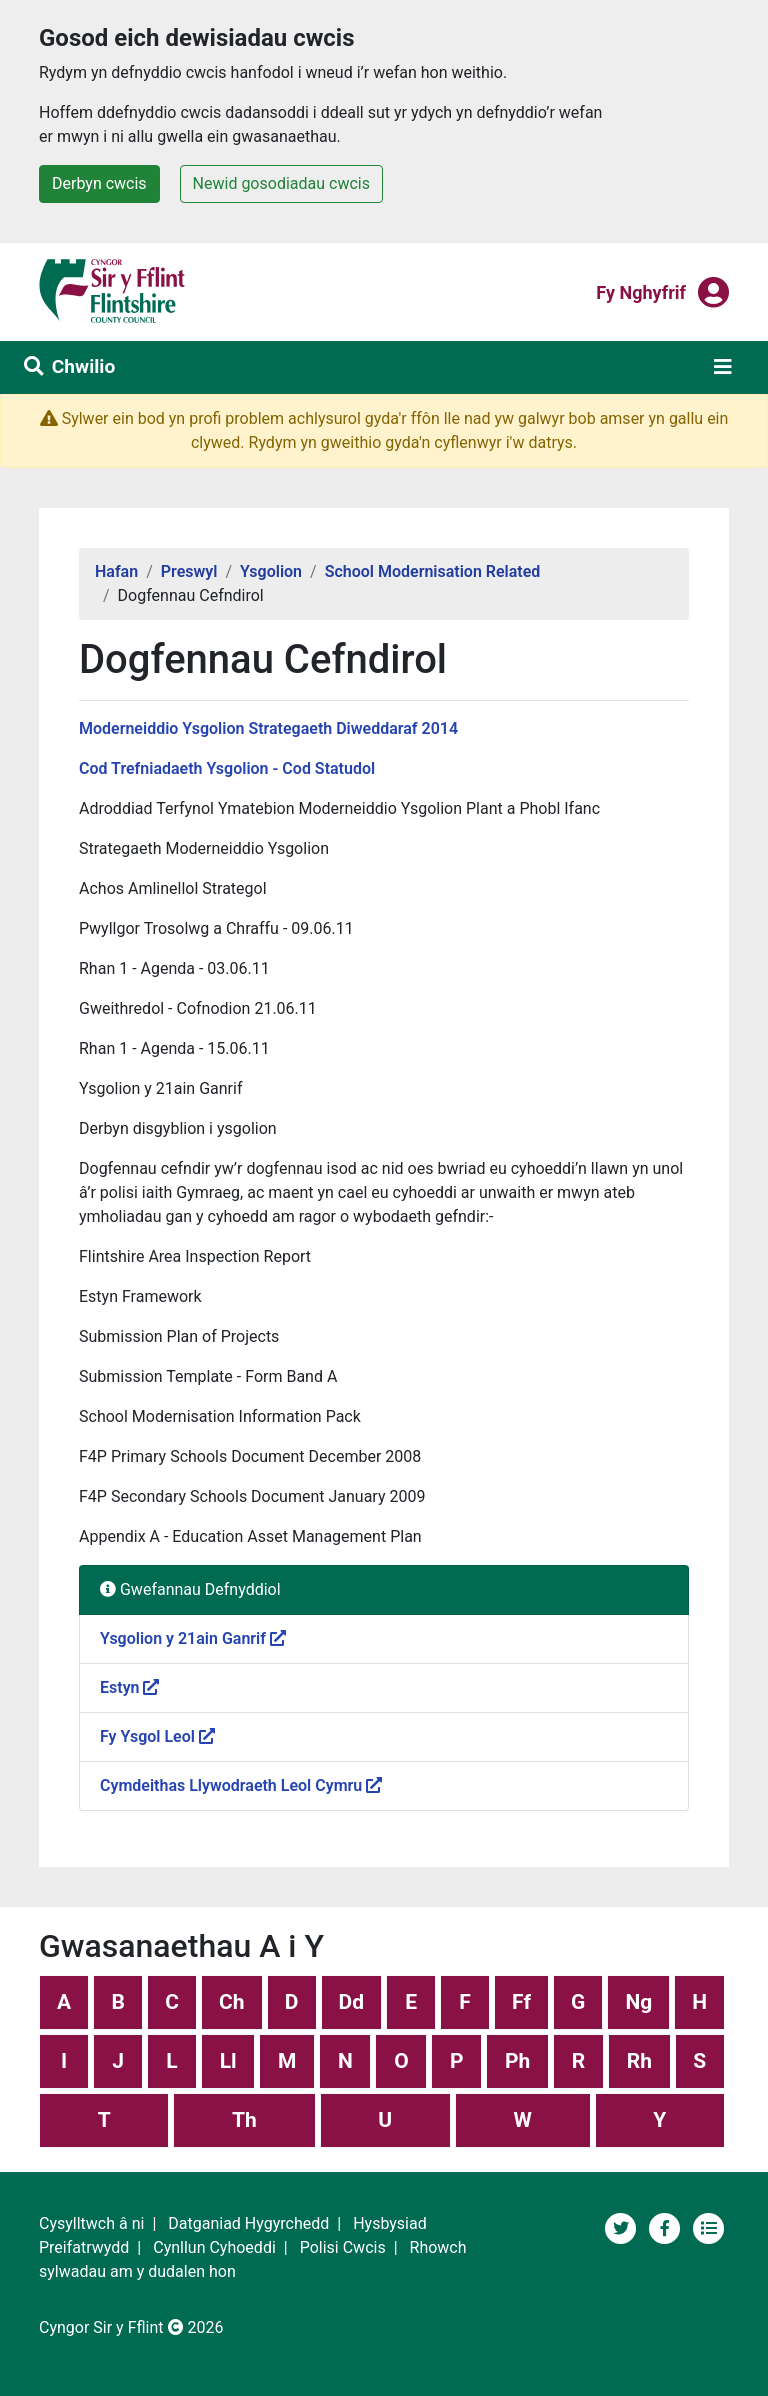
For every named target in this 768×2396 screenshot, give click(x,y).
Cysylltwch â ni (91, 2223)
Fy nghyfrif (641, 291)
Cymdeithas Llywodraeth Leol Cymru (241, 1785)
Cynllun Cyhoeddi (214, 2247)
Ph (517, 2061)
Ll (228, 2061)
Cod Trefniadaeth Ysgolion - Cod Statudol (227, 768)
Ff (521, 2002)
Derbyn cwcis (99, 183)
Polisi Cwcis (343, 2247)
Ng (638, 2002)
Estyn (129, 1687)
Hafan (116, 571)
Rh (639, 2061)
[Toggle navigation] (723, 367)
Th (244, 2120)
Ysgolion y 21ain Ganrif (193, 1638)
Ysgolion (271, 571)
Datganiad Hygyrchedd (248, 2223)
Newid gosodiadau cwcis (281, 183)
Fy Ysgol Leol (157, 1736)
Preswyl (189, 571)
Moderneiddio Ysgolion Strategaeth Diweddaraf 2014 (268, 728)
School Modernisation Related (433, 571)
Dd (351, 2002)
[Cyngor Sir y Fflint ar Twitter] (623, 2226)
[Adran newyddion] (709, 2226)
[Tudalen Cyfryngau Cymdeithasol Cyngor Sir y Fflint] (667, 2226)
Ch (232, 2002)
